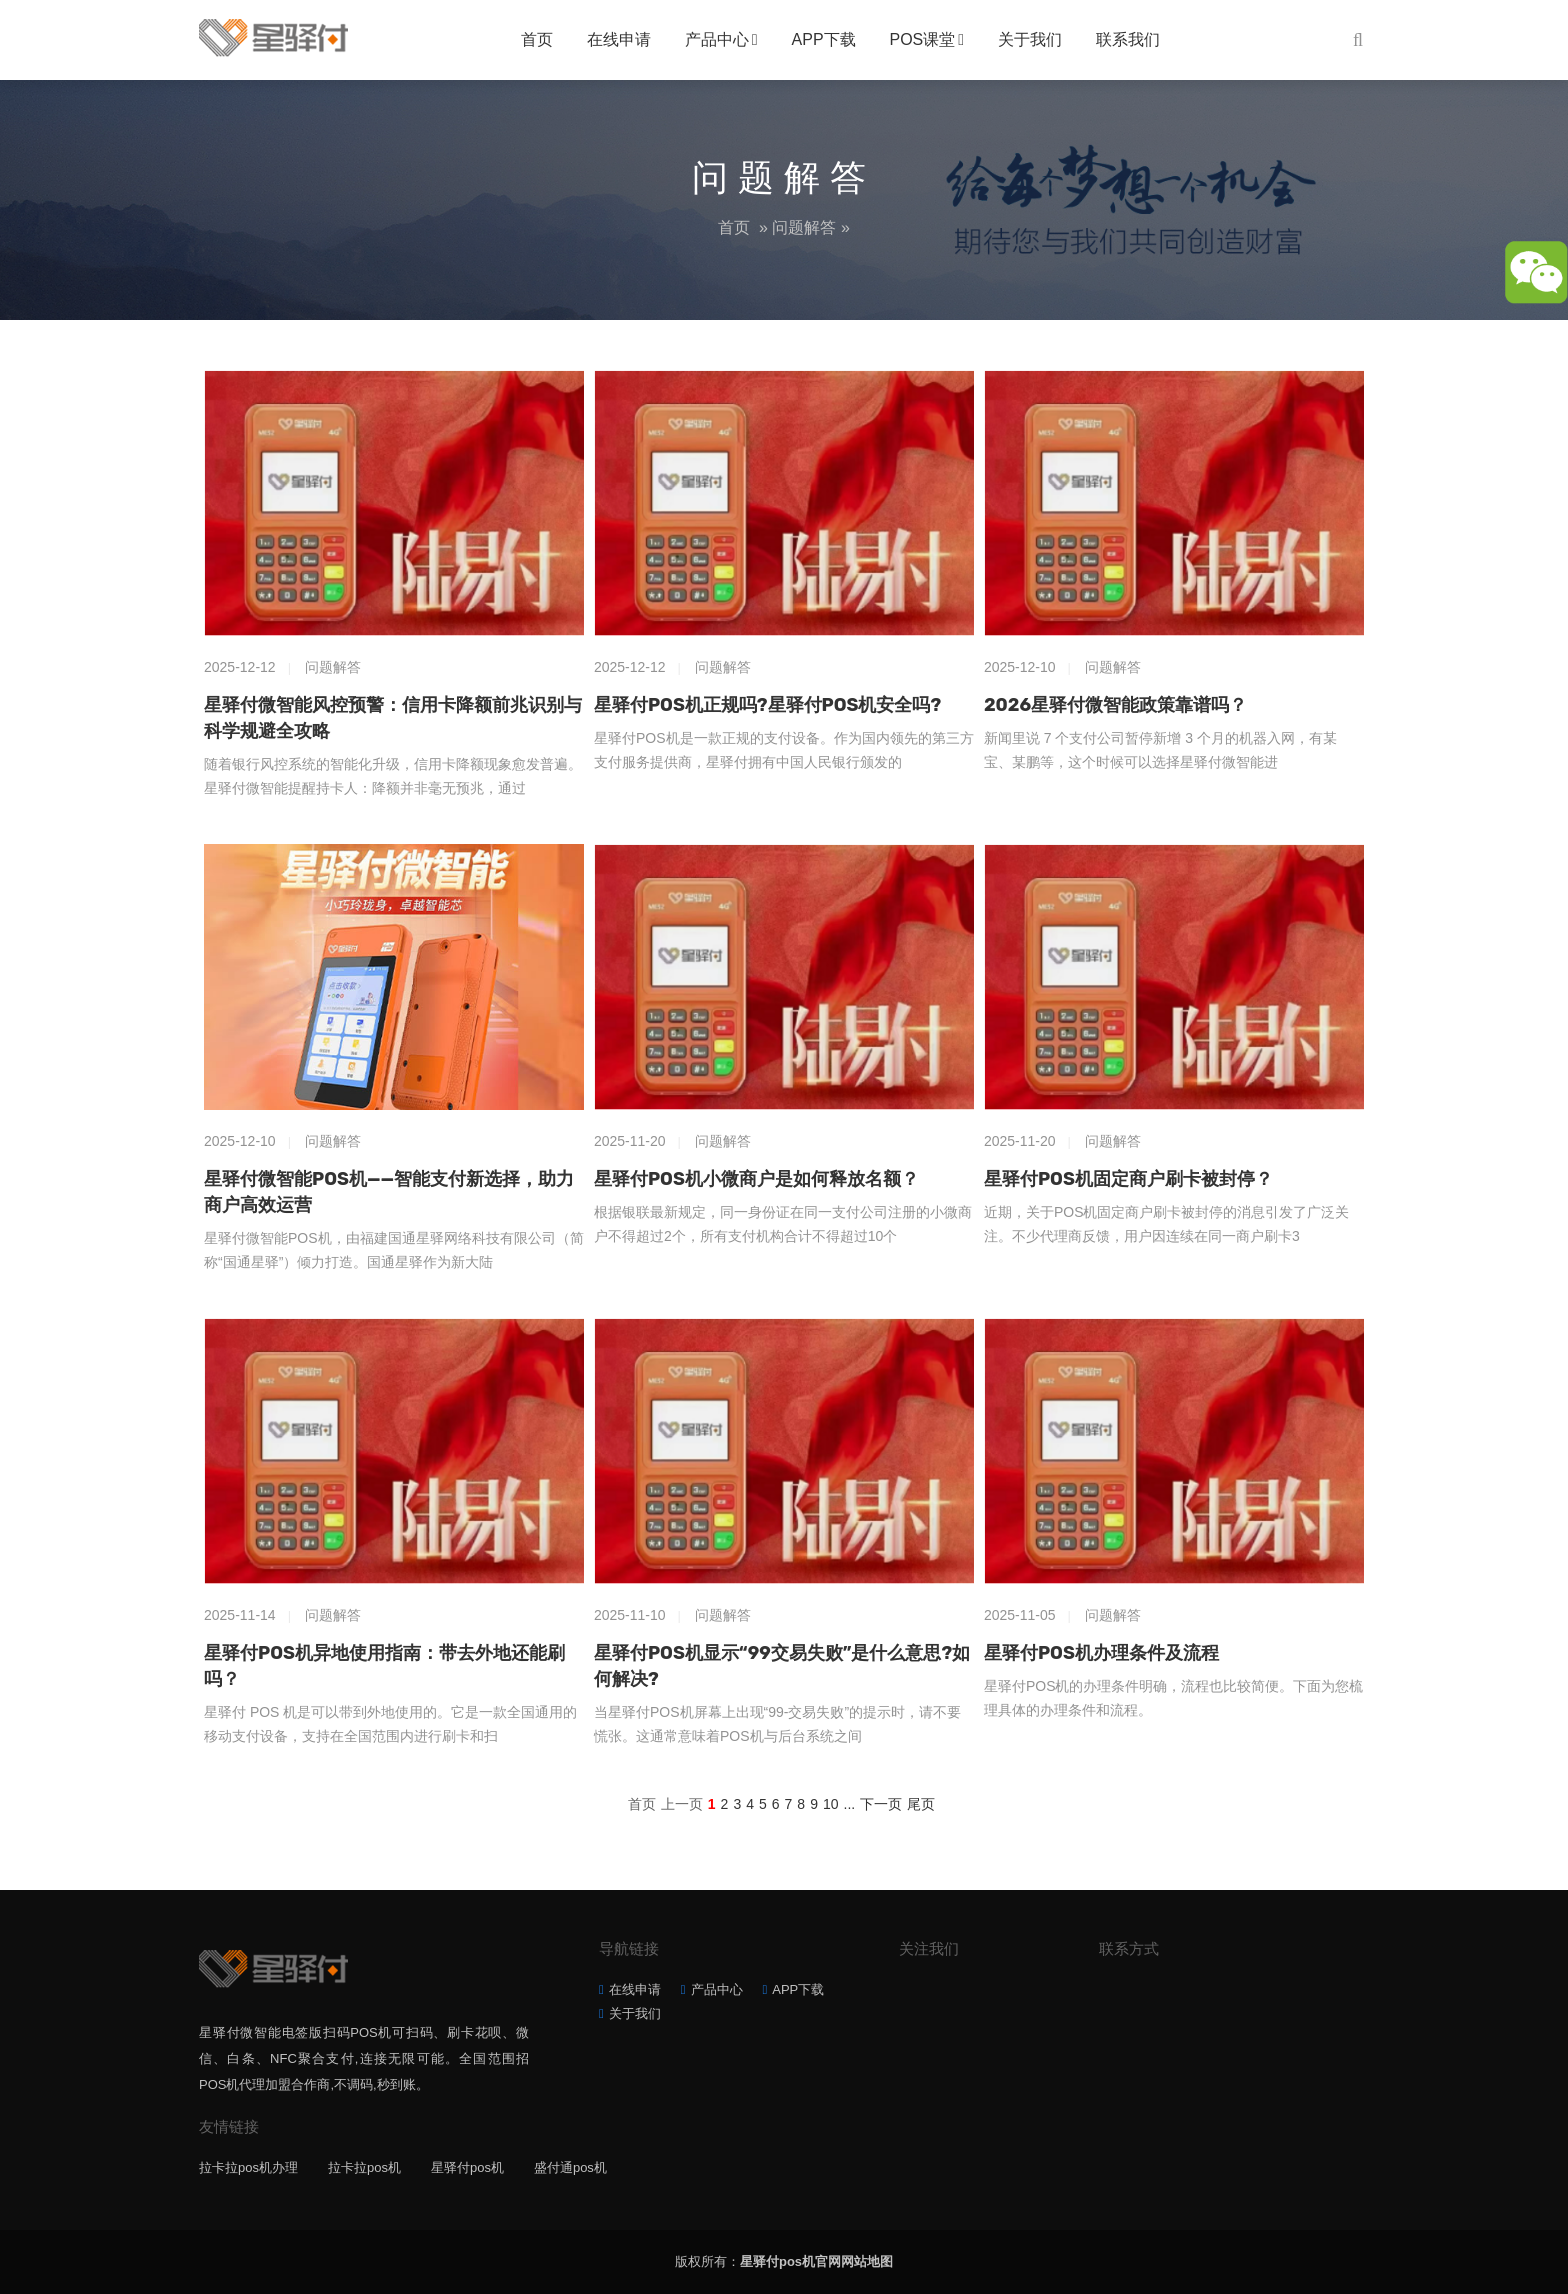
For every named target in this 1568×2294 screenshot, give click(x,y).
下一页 (881, 1804)
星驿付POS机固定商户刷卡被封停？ (1128, 1179)
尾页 (921, 1804)
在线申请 (619, 39)
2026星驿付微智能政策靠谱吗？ (1115, 705)
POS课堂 (923, 39)
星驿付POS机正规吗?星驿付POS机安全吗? (767, 705)
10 (831, 1804)
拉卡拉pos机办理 (248, 2167)
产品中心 (717, 39)
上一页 (682, 1804)
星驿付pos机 (467, 2167)
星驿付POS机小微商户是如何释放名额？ (756, 1179)
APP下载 (824, 39)
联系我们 (1128, 39)
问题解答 (804, 227)
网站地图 (867, 2261)
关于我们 (1030, 39)
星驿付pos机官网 (790, 2261)
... (850, 1804)
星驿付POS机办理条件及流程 (1101, 1653)
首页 (537, 39)
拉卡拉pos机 (364, 2167)
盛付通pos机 (570, 2167)
